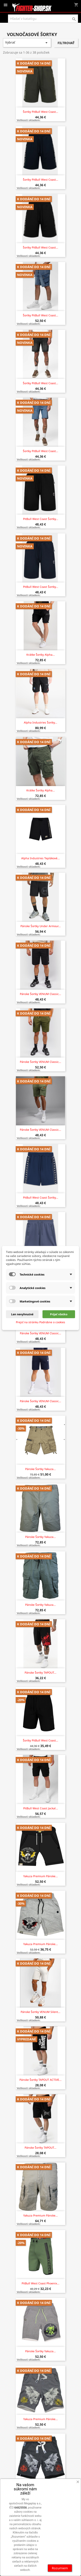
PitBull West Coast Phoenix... (40, 2283)
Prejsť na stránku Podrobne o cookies (40, 1322)
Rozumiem (60, 2568)
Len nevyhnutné (22, 1314)
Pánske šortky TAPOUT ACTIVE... (40, 2080)
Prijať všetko (59, 1314)
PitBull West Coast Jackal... (40, 1808)
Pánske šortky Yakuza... (40, 1469)
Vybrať (27, 42)
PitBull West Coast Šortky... (40, 519)
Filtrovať (66, 43)
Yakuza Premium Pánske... (40, 1876)
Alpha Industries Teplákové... (40, 858)
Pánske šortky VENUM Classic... (40, 994)
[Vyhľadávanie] (43, 18)
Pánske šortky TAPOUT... (40, 1672)
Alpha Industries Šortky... (40, 722)
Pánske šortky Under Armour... (40, 926)
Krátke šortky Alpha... (40, 654)
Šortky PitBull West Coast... (40, 112)
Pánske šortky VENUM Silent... (40, 2012)
